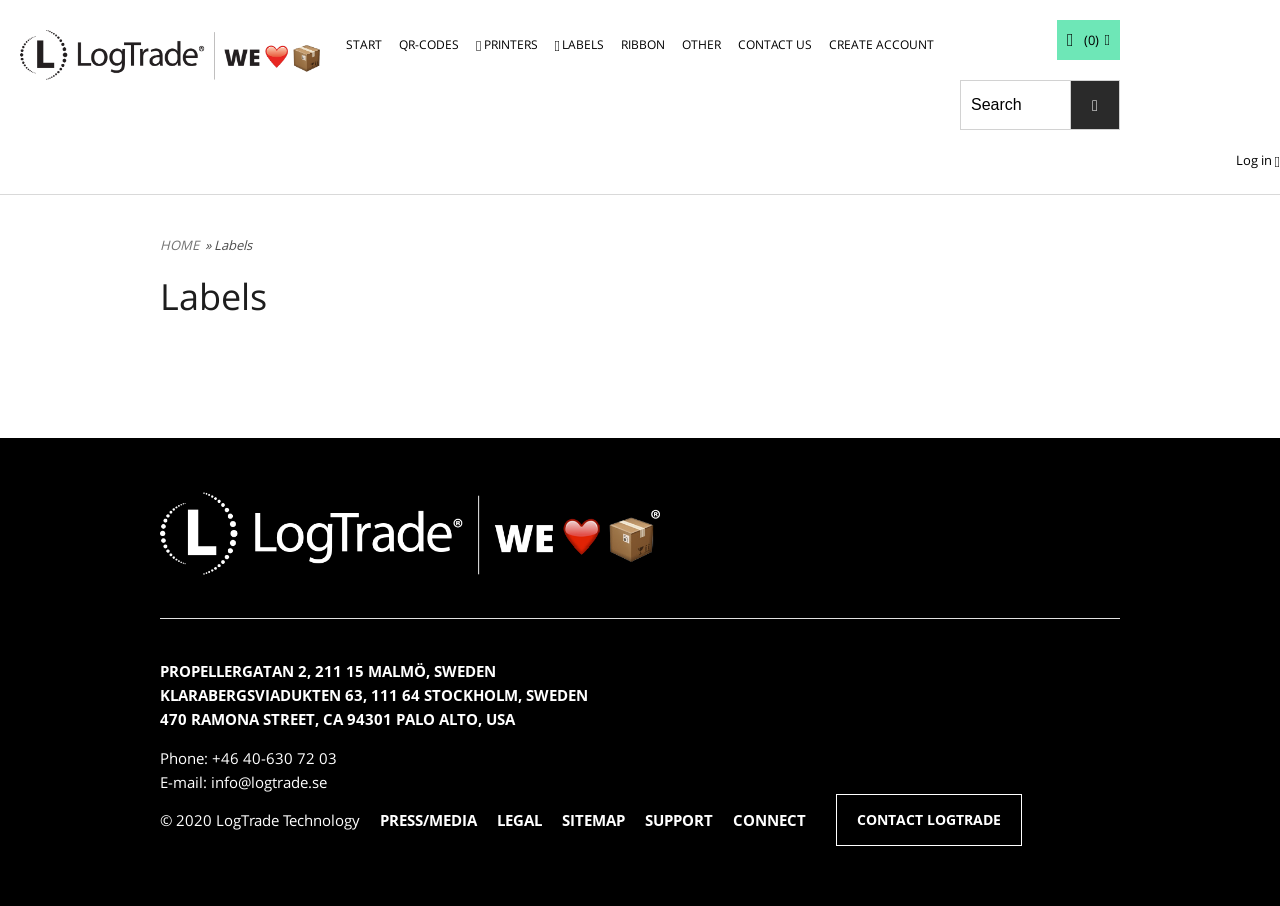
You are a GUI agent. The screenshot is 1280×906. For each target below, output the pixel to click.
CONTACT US (775, 44)
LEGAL (519, 820)
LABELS (583, 44)
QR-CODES (429, 44)
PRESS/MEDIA (428, 820)
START (364, 44)
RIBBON (643, 44)
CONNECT (769, 820)
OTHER (701, 44)
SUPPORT (679, 820)
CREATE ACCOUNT (881, 44)
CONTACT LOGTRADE (929, 819)
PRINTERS (511, 44)
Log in (1254, 160)
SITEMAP (593, 820)
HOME (179, 245)
